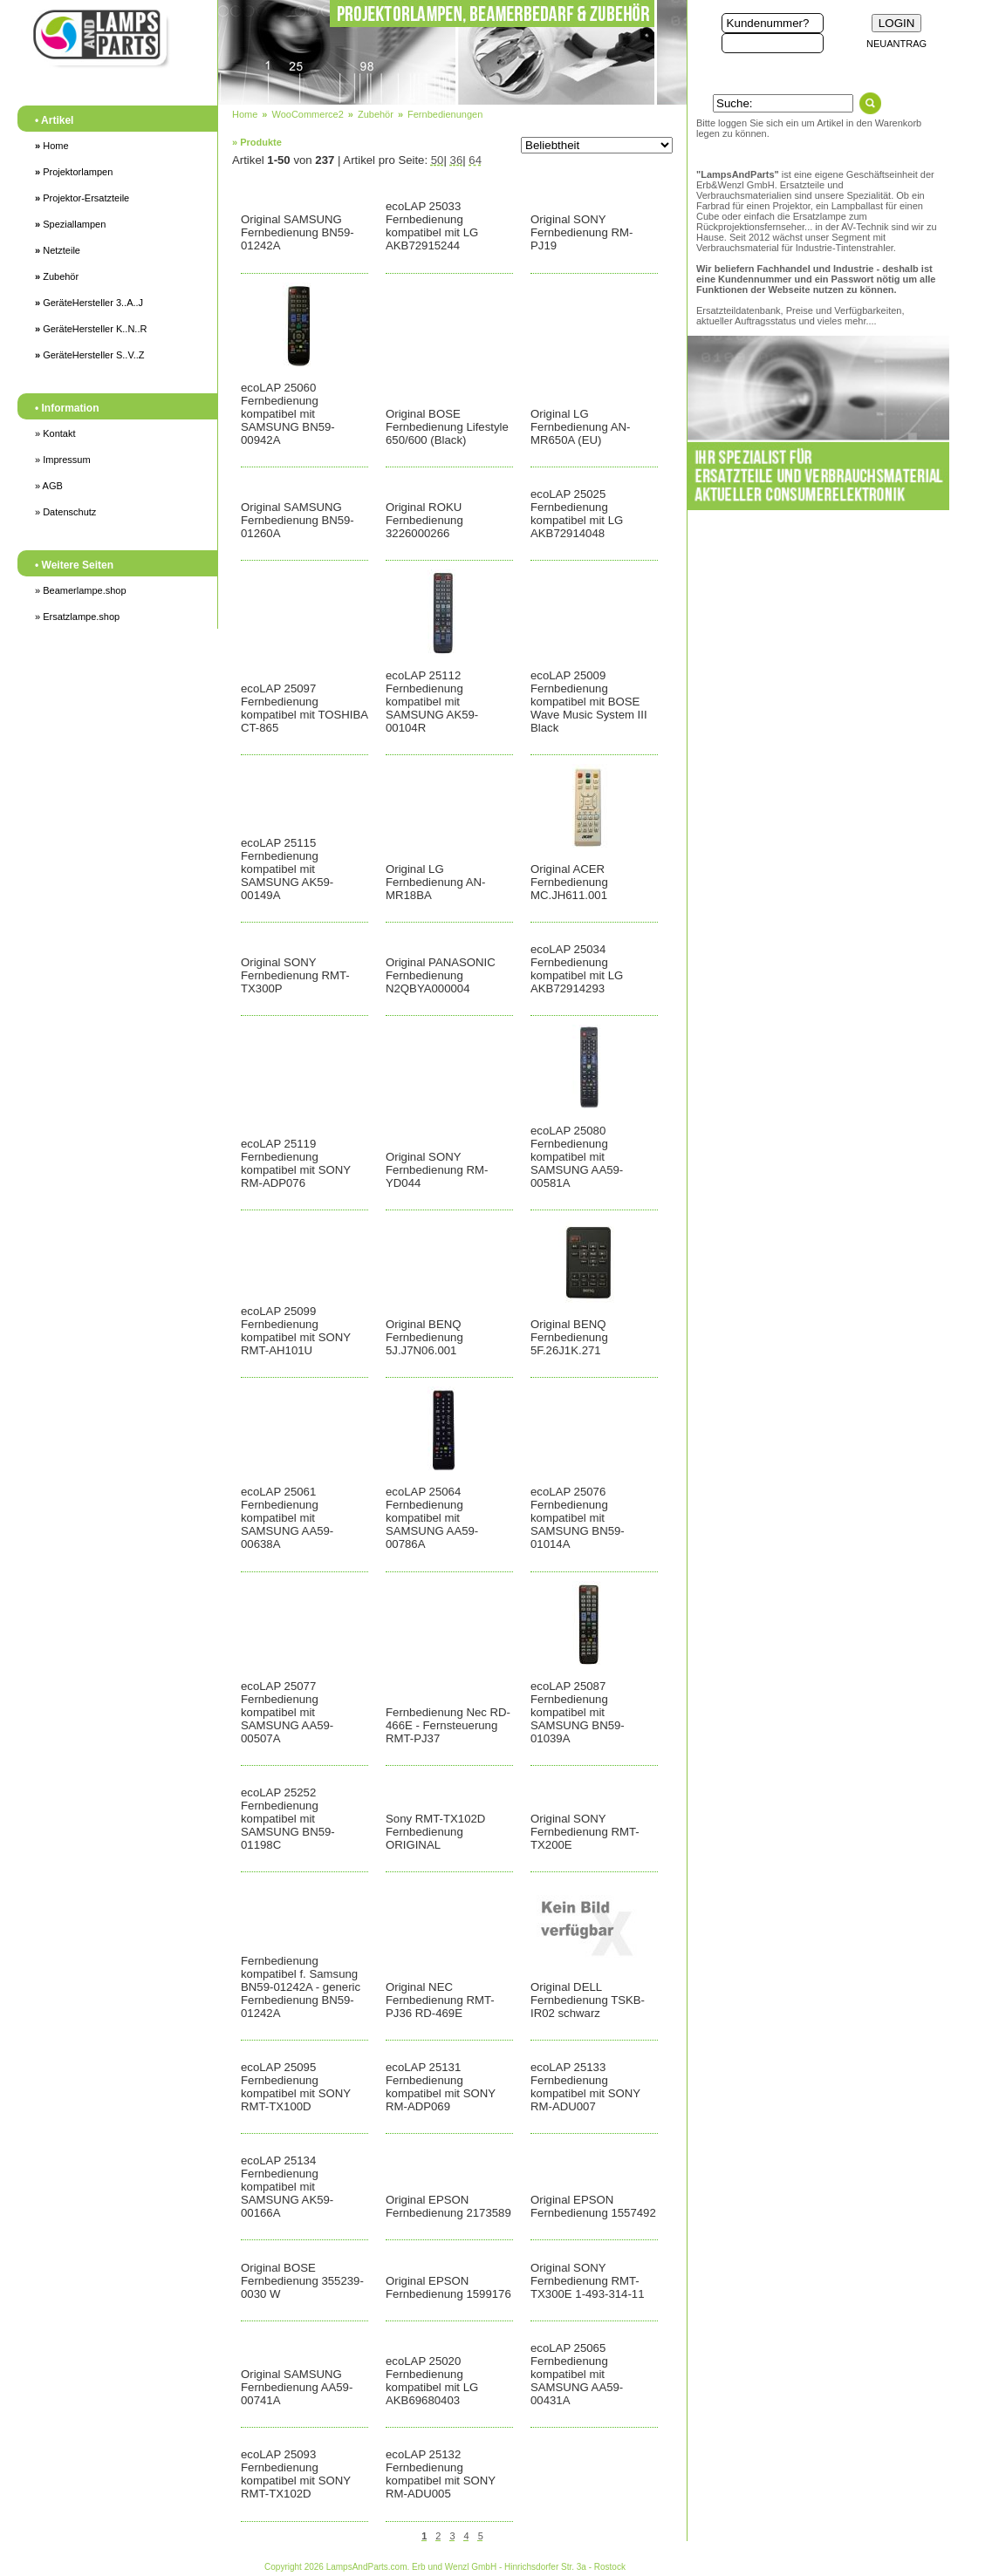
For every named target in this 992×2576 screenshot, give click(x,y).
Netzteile (57, 250)
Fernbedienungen (444, 114)
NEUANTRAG (896, 43)
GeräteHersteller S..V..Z (90, 355)
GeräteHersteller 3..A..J (89, 302)
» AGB (49, 485)
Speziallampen (70, 224)
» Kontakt (55, 433)
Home (52, 145)
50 (437, 160)
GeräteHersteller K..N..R (91, 329)
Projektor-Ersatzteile (82, 198)
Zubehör (57, 276)
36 (456, 160)
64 (475, 160)
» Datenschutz (65, 512)
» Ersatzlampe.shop (77, 616)
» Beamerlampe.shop (81, 590)
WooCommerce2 (307, 114)
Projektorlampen (74, 172)
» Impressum (63, 459)
